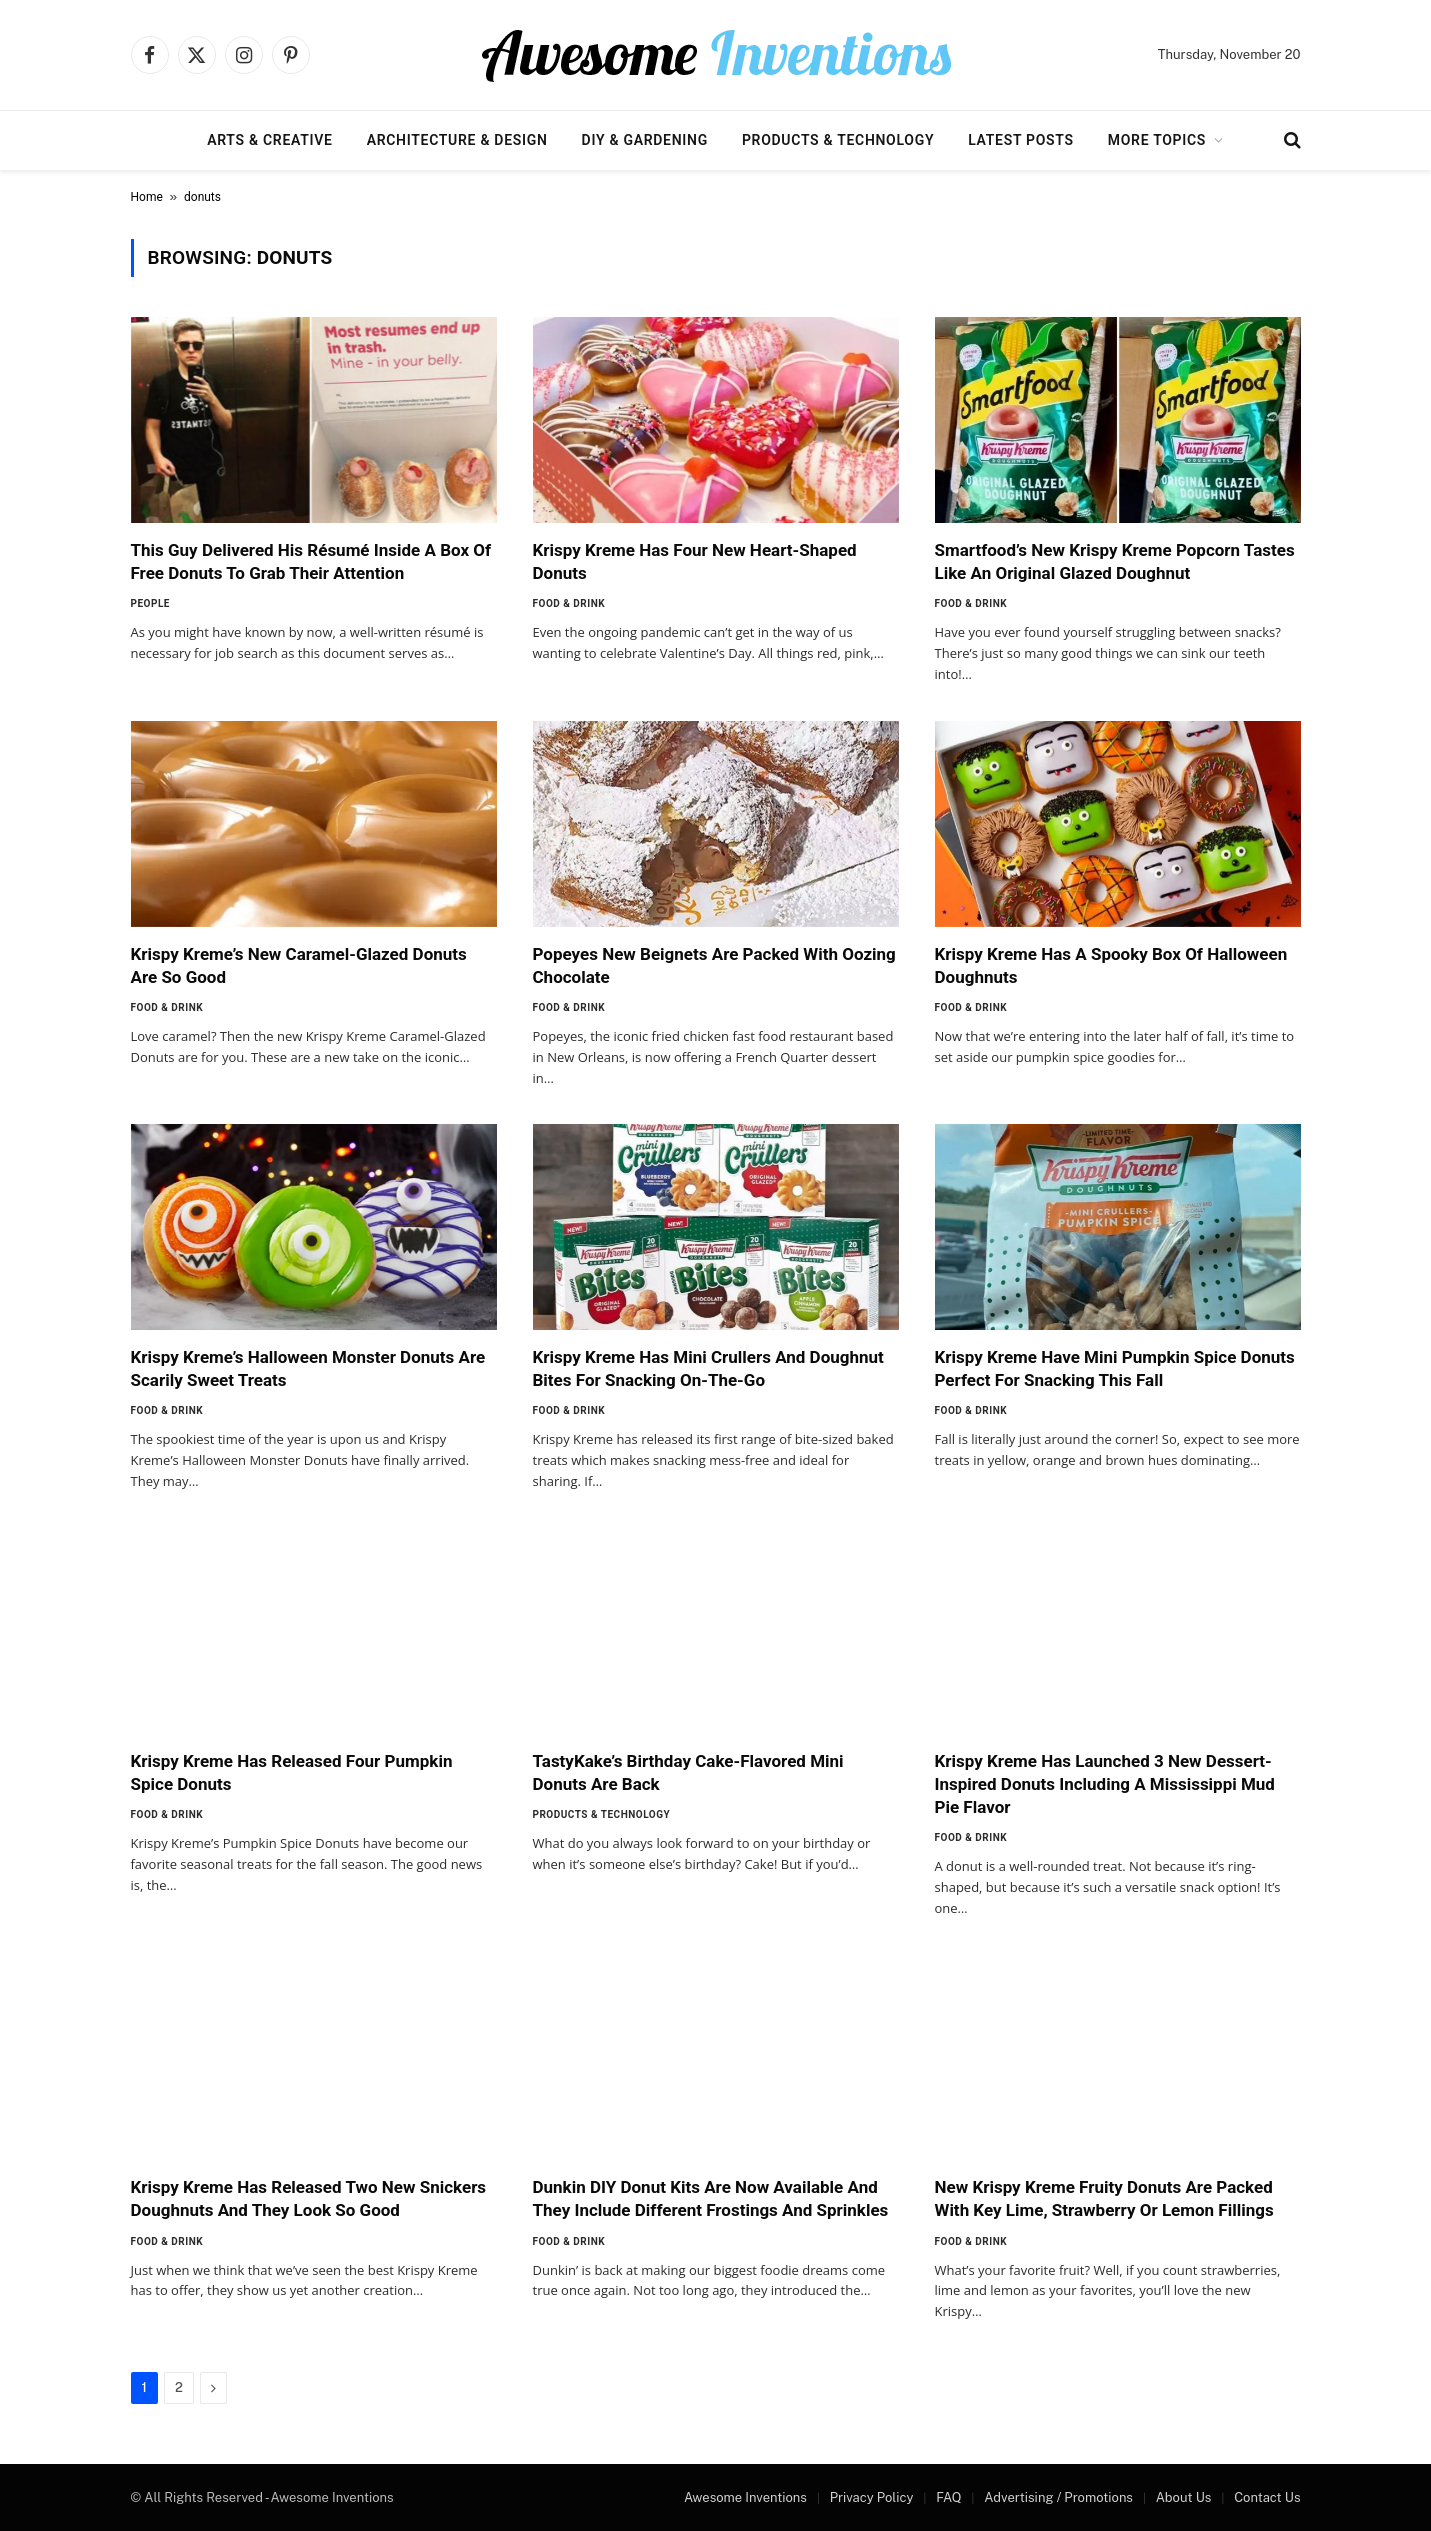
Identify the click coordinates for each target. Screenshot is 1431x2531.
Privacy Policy (872, 2497)
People (150, 603)
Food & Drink (569, 603)
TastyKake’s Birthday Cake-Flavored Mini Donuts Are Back (688, 1772)
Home (147, 197)
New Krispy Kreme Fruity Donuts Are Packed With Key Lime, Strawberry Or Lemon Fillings (1104, 2198)
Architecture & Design (457, 140)
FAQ (948, 2497)
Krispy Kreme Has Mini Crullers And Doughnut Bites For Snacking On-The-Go (708, 1368)
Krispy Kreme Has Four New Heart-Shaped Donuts (695, 561)
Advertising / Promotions (1058, 2497)
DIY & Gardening (645, 140)
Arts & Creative (269, 140)
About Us (1184, 2497)
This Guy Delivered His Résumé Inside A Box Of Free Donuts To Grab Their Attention (311, 561)
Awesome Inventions (745, 2497)
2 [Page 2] (179, 2387)
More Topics (1157, 140)
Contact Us (1267, 2497)
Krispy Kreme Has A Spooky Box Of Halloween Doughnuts (1111, 965)
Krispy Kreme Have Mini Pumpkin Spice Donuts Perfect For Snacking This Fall (1115, 1368)
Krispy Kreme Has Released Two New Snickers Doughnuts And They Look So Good (309, 2198)
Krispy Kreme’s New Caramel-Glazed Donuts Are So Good (299, 965)
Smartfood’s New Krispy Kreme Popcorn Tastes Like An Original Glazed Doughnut (1115, 561)
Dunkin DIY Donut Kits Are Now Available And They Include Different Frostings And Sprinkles (711, 2198)
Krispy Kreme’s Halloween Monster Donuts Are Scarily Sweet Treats (308, 1368)
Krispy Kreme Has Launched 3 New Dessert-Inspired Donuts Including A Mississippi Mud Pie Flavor (1105, 1784)
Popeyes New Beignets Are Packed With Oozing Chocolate (714, 965)
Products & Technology (838, 140)
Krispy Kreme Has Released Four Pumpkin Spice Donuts (292, 1772)
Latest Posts (1021, 140)
